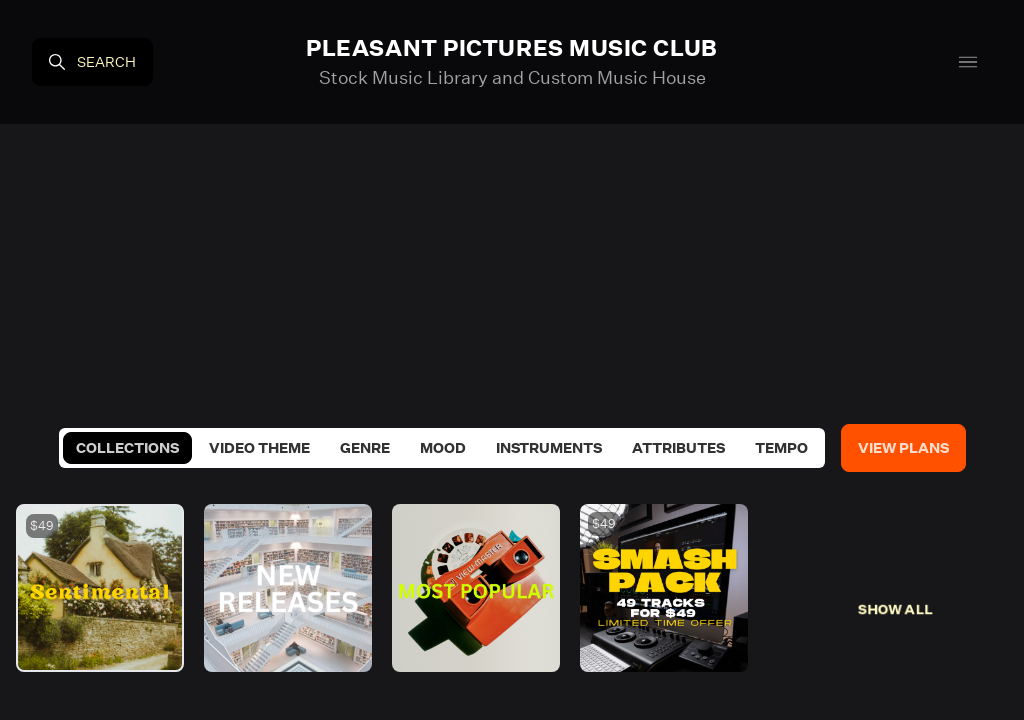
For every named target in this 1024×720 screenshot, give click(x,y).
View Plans (903, 448)
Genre (365, 448)
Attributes (678, 448)
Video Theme (259, 448)
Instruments (549, 448)
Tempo (781, 448)
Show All (895, 609)
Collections (127, 448)
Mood (443, 448)
